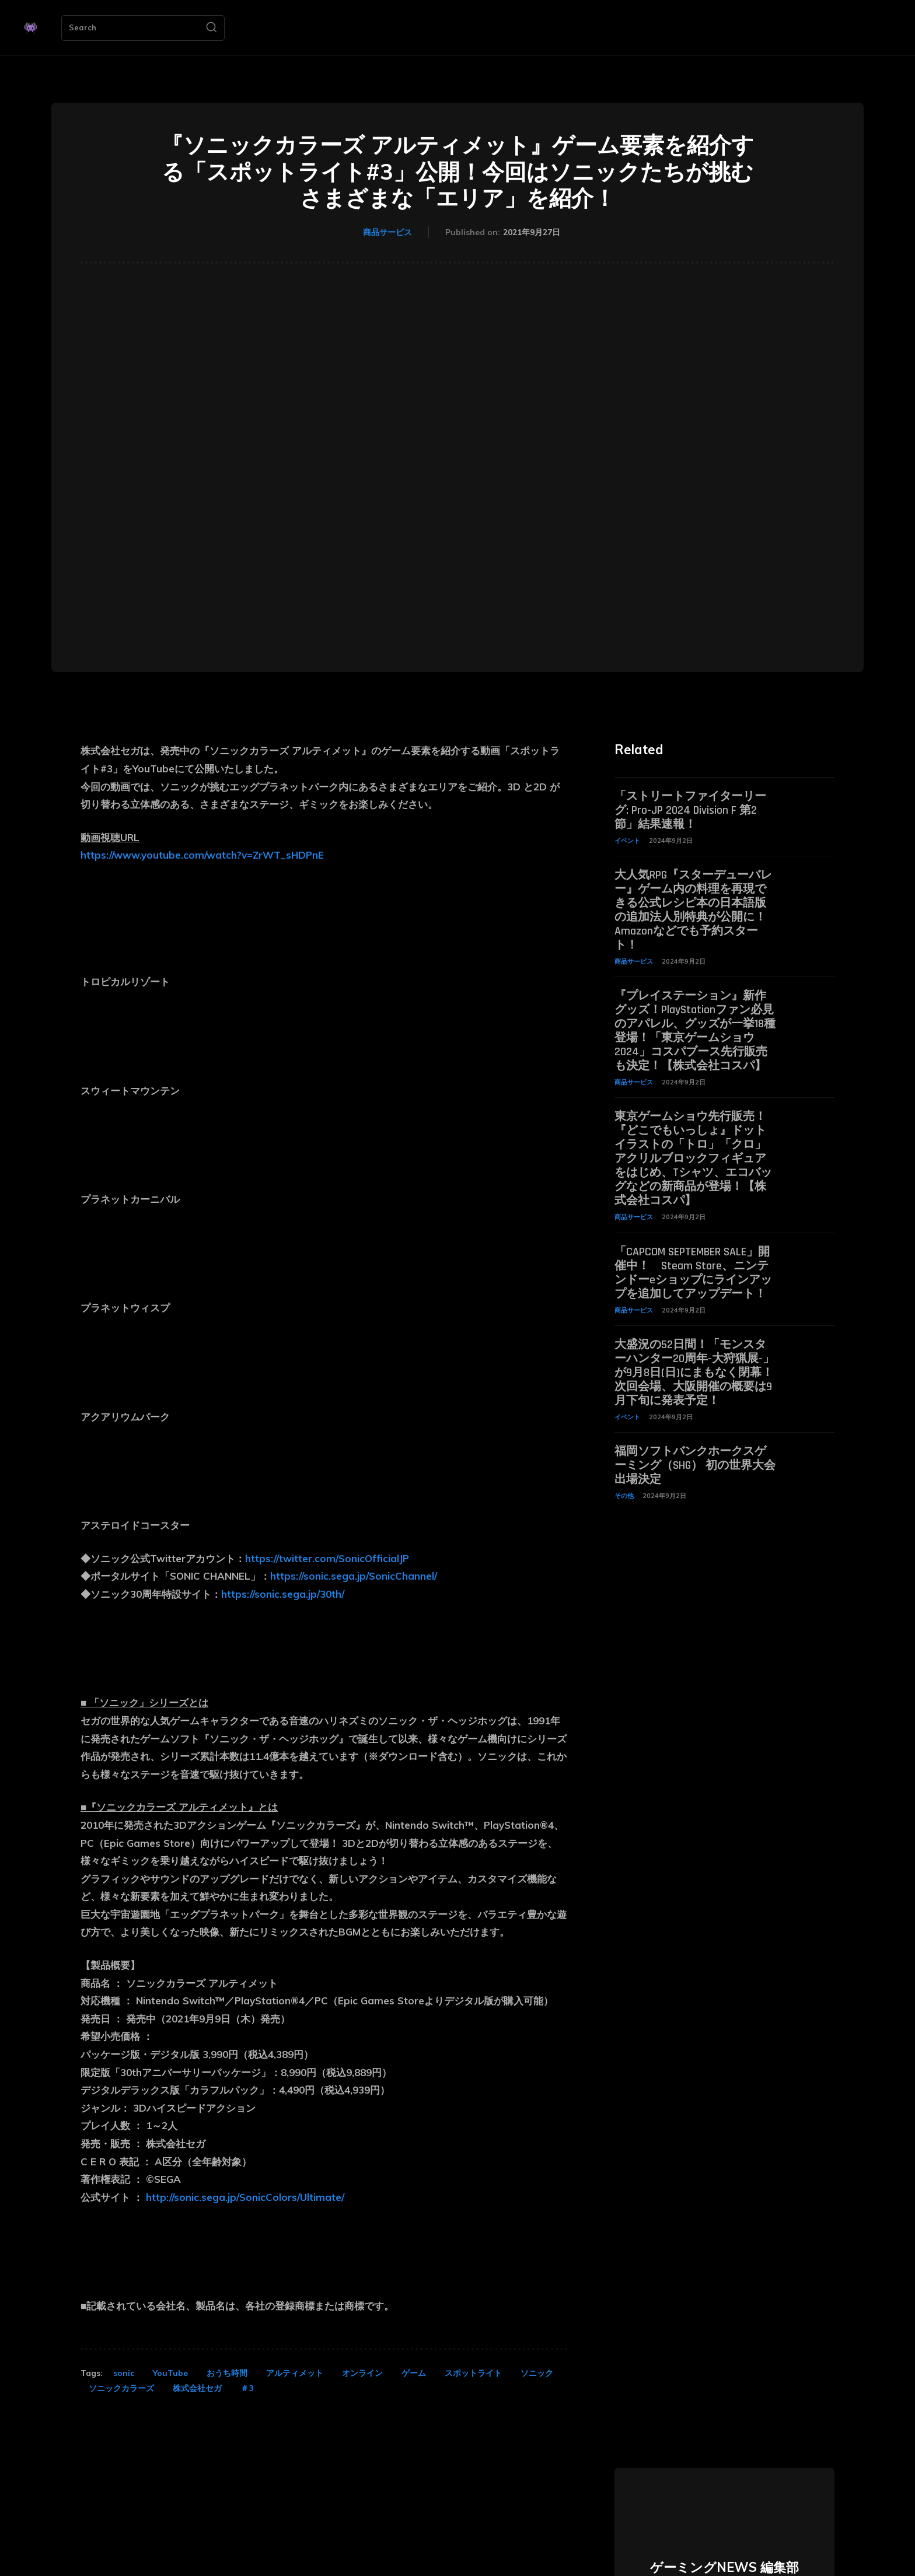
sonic (123, 2373)
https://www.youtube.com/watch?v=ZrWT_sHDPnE (202, 855)
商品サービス (387, 233)
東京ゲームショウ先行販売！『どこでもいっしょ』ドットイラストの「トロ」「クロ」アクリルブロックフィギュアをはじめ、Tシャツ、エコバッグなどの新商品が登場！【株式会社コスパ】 (693, 1158)
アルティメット (294, 2373)
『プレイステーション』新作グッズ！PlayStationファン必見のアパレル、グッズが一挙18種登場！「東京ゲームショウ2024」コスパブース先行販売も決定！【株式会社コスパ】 (695, 1030)
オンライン (362, 2373)
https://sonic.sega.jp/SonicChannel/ (353, 1576)
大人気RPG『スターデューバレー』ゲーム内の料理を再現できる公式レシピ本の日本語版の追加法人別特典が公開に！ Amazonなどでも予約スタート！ (693, 910)
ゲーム (413, 2373)
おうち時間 (227, 2373)
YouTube (170, 2373)
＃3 (246, 2388)
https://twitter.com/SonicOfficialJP (327, 1558)
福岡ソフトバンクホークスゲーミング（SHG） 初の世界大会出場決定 (695, 1465)
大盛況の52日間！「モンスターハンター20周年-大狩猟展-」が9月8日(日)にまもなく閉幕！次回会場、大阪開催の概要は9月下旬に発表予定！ (694, 1372)
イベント (627, 840)
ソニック (537, 2373)
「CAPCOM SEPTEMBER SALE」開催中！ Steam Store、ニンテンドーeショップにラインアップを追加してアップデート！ (693, 1272)
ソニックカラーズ (121, 2388)
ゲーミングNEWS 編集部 (724, 2567)
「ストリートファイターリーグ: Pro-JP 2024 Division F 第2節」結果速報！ (690, 810)
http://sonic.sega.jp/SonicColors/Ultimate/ (245, 2197)
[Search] (211, 28)
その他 (624, 1496)
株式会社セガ (197, 2388)
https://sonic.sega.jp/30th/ (282, 1594)
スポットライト (473, 2373)
